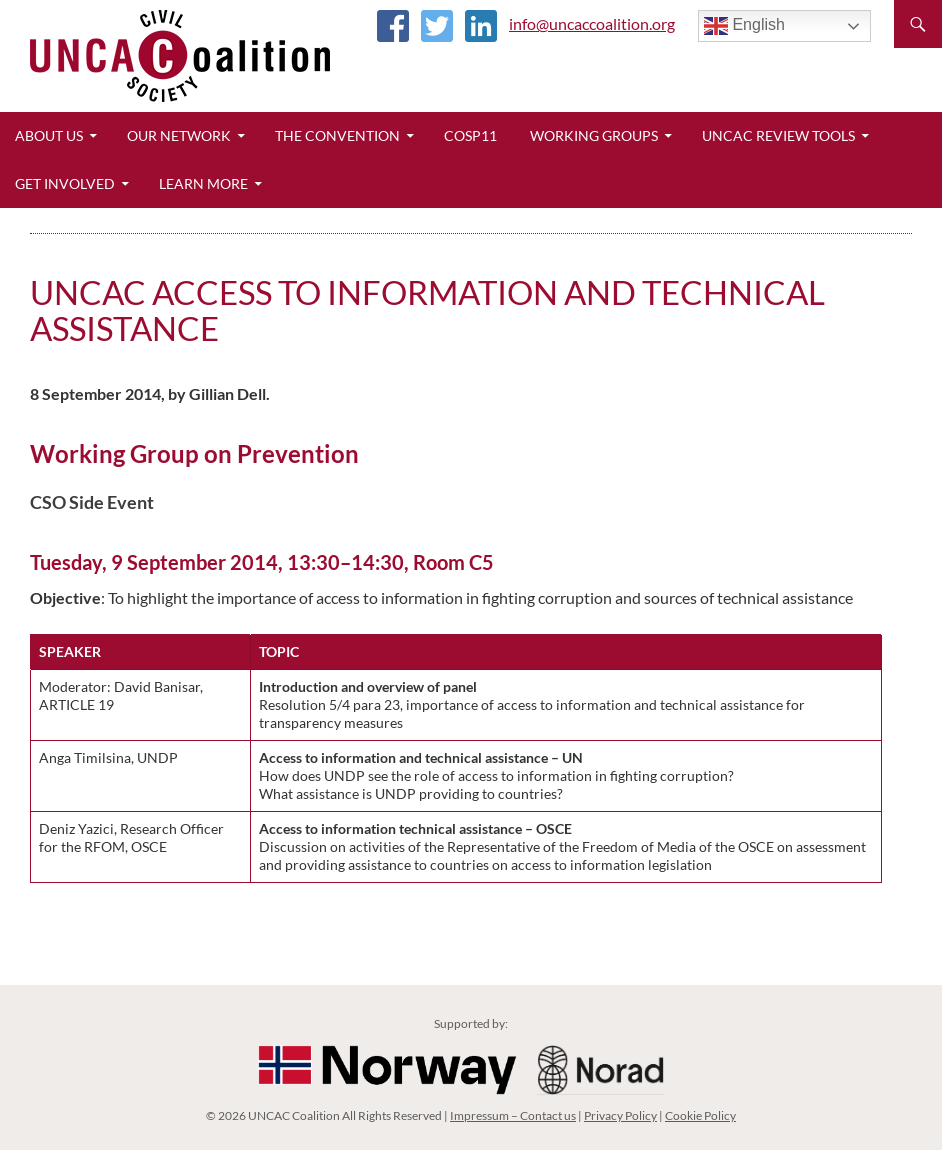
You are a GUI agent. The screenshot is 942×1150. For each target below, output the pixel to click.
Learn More (203, 183)
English (744, 26)
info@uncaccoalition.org (592, 23)
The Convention (337, 135)
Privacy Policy (620, 1115)
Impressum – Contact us (513, 1115)
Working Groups (594, 135)
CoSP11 (470, 135)
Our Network (179, 135)
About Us (49, 135)
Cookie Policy (700, 1115)
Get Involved (65, 183)
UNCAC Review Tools (778, 135)
